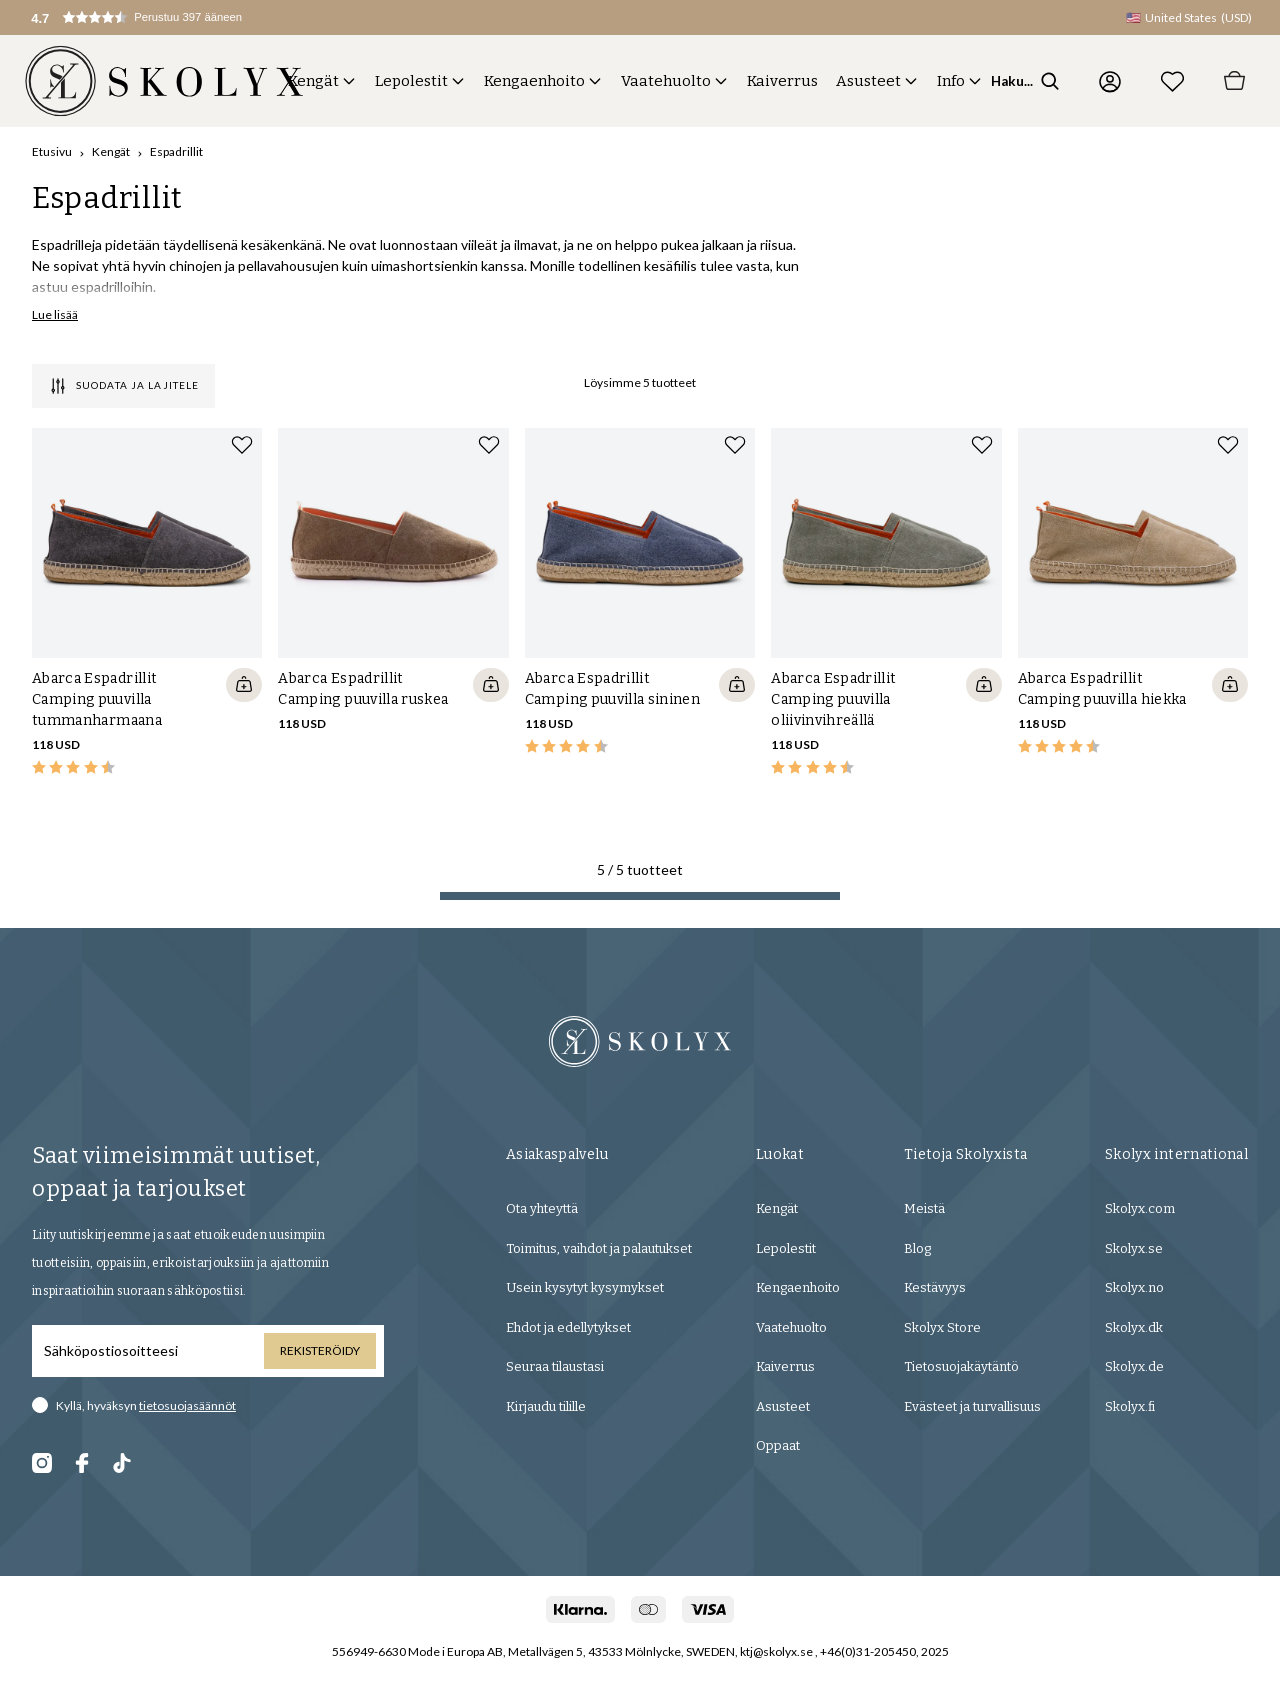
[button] (156, 17)
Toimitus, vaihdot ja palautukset (599, 1248)
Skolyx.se (1134, 1248)
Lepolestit (411, 81)
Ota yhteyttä (542, 1208)
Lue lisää (55, 314)
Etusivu (52, 151)
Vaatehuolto (666, 81)
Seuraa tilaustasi (555, 1366)
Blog (917, 1248)
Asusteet (868, 81)
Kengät (313, 81)
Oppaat (778, 1445)
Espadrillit (176, 151)
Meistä (924, 1208)
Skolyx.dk (1134, 1327)
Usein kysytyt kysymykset (585, 1287)
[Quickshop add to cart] (244, 685)
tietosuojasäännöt (187, 1405)
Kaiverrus (782, 81)
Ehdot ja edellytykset (568, 1327)
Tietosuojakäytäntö (961, 1366)
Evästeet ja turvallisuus (972, 1406)
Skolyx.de (1134, 1366)
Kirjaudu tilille (546, 1406)
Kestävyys (935, 1287)
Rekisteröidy (320, 1350)
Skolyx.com (1140, 1208)
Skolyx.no (1134, 1287)
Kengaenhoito (534, 81)
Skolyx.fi (1130, 1406)
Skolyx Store (942, 1327)
